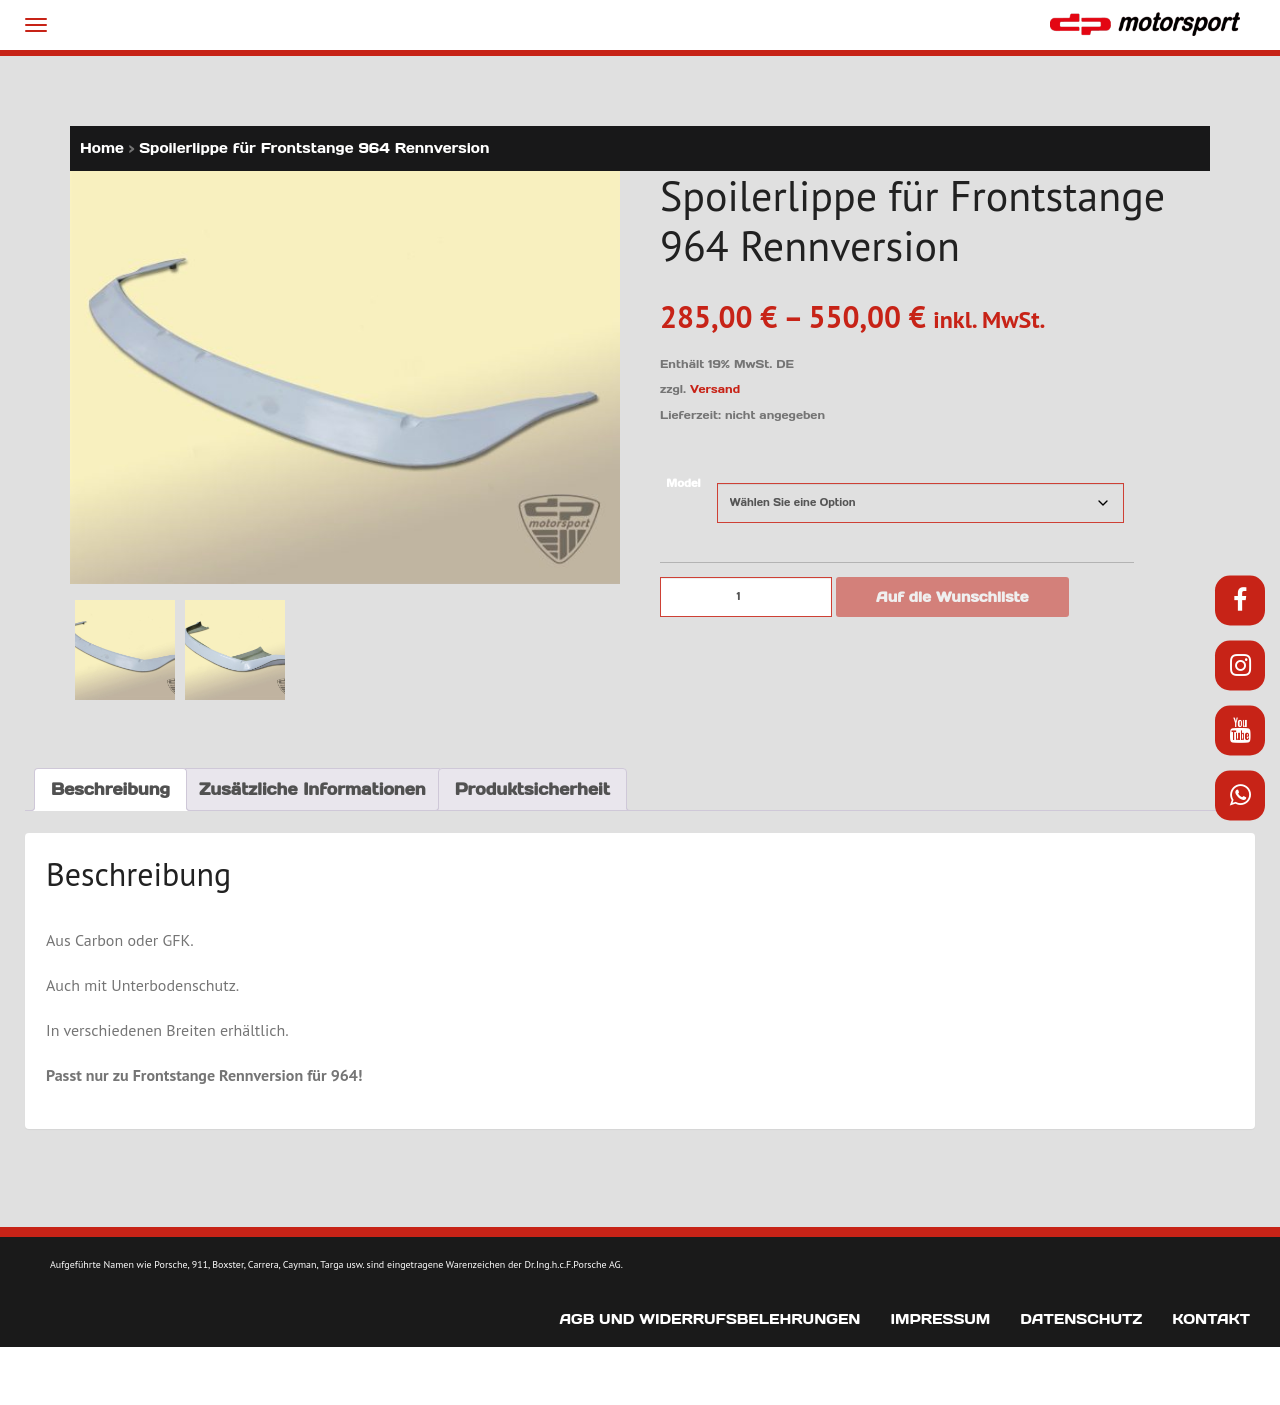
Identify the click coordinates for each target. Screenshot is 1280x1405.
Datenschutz (1081, 1319)
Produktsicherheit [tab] (532, 789)
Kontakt (1211, 1319)
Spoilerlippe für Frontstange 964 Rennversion (314, 148)
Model (683, 483)
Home (102, 148)
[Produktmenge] (746, 597)
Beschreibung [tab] (110, 789)
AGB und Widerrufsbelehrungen (709, 1319)
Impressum (940, 1319)
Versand (715, 389)
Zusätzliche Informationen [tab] (312, 789)
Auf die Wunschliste (952, 597)
